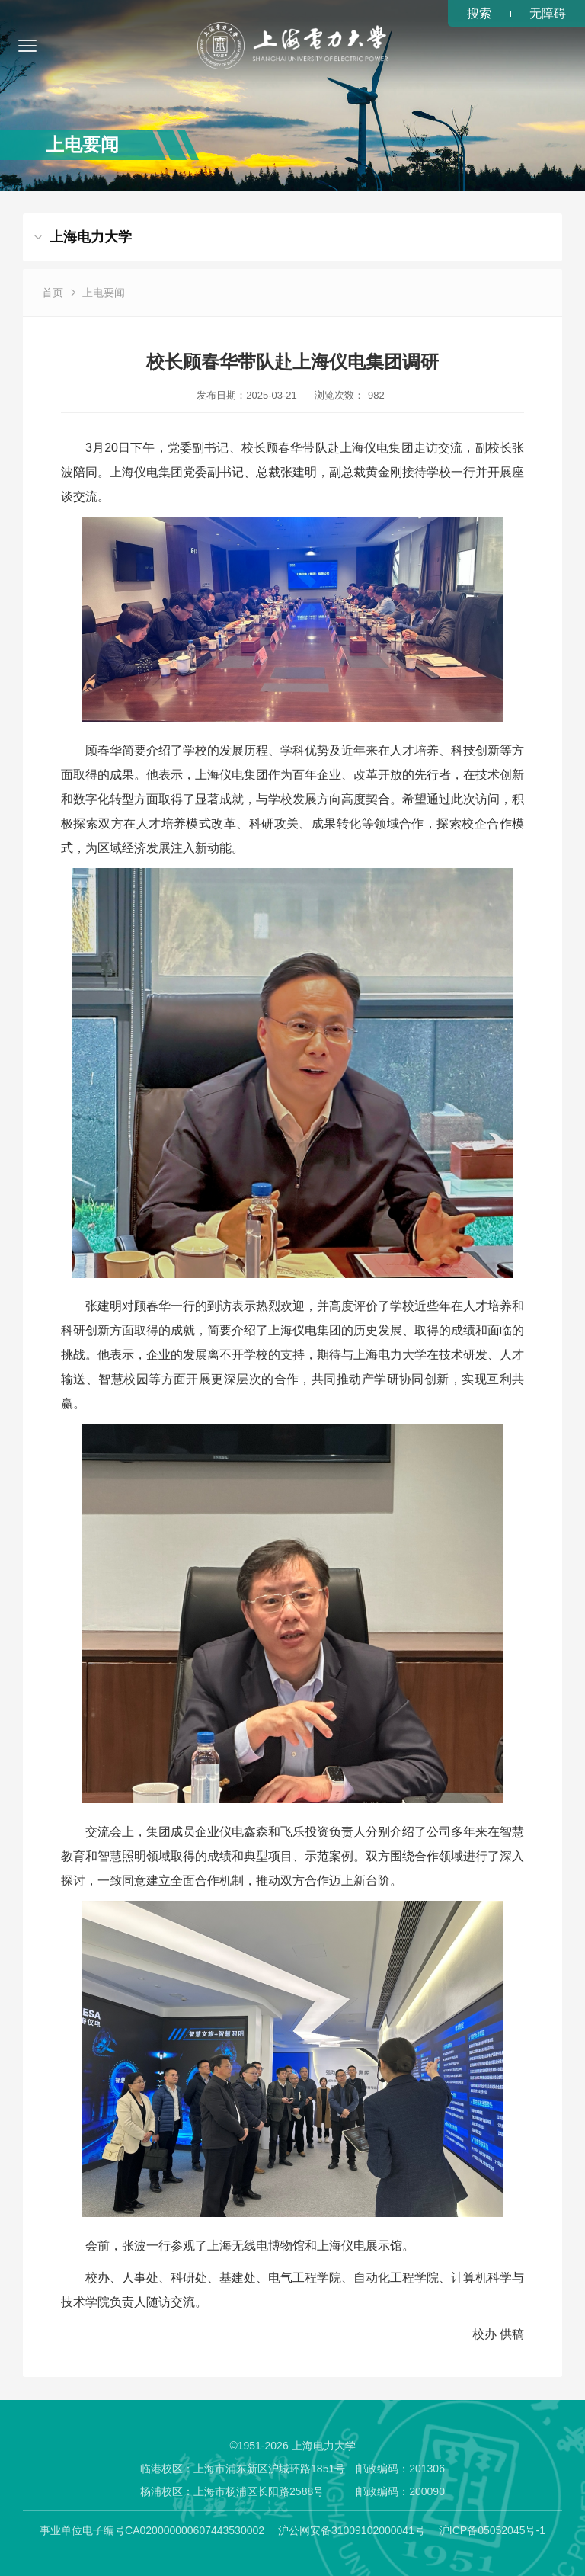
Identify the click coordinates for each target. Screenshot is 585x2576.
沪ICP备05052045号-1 (492, 2530)
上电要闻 (103, 293)
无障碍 (547, 13)
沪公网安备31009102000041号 (351, 2530)
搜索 (479, 13)
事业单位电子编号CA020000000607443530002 (152, 2530)
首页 (52, 293)
